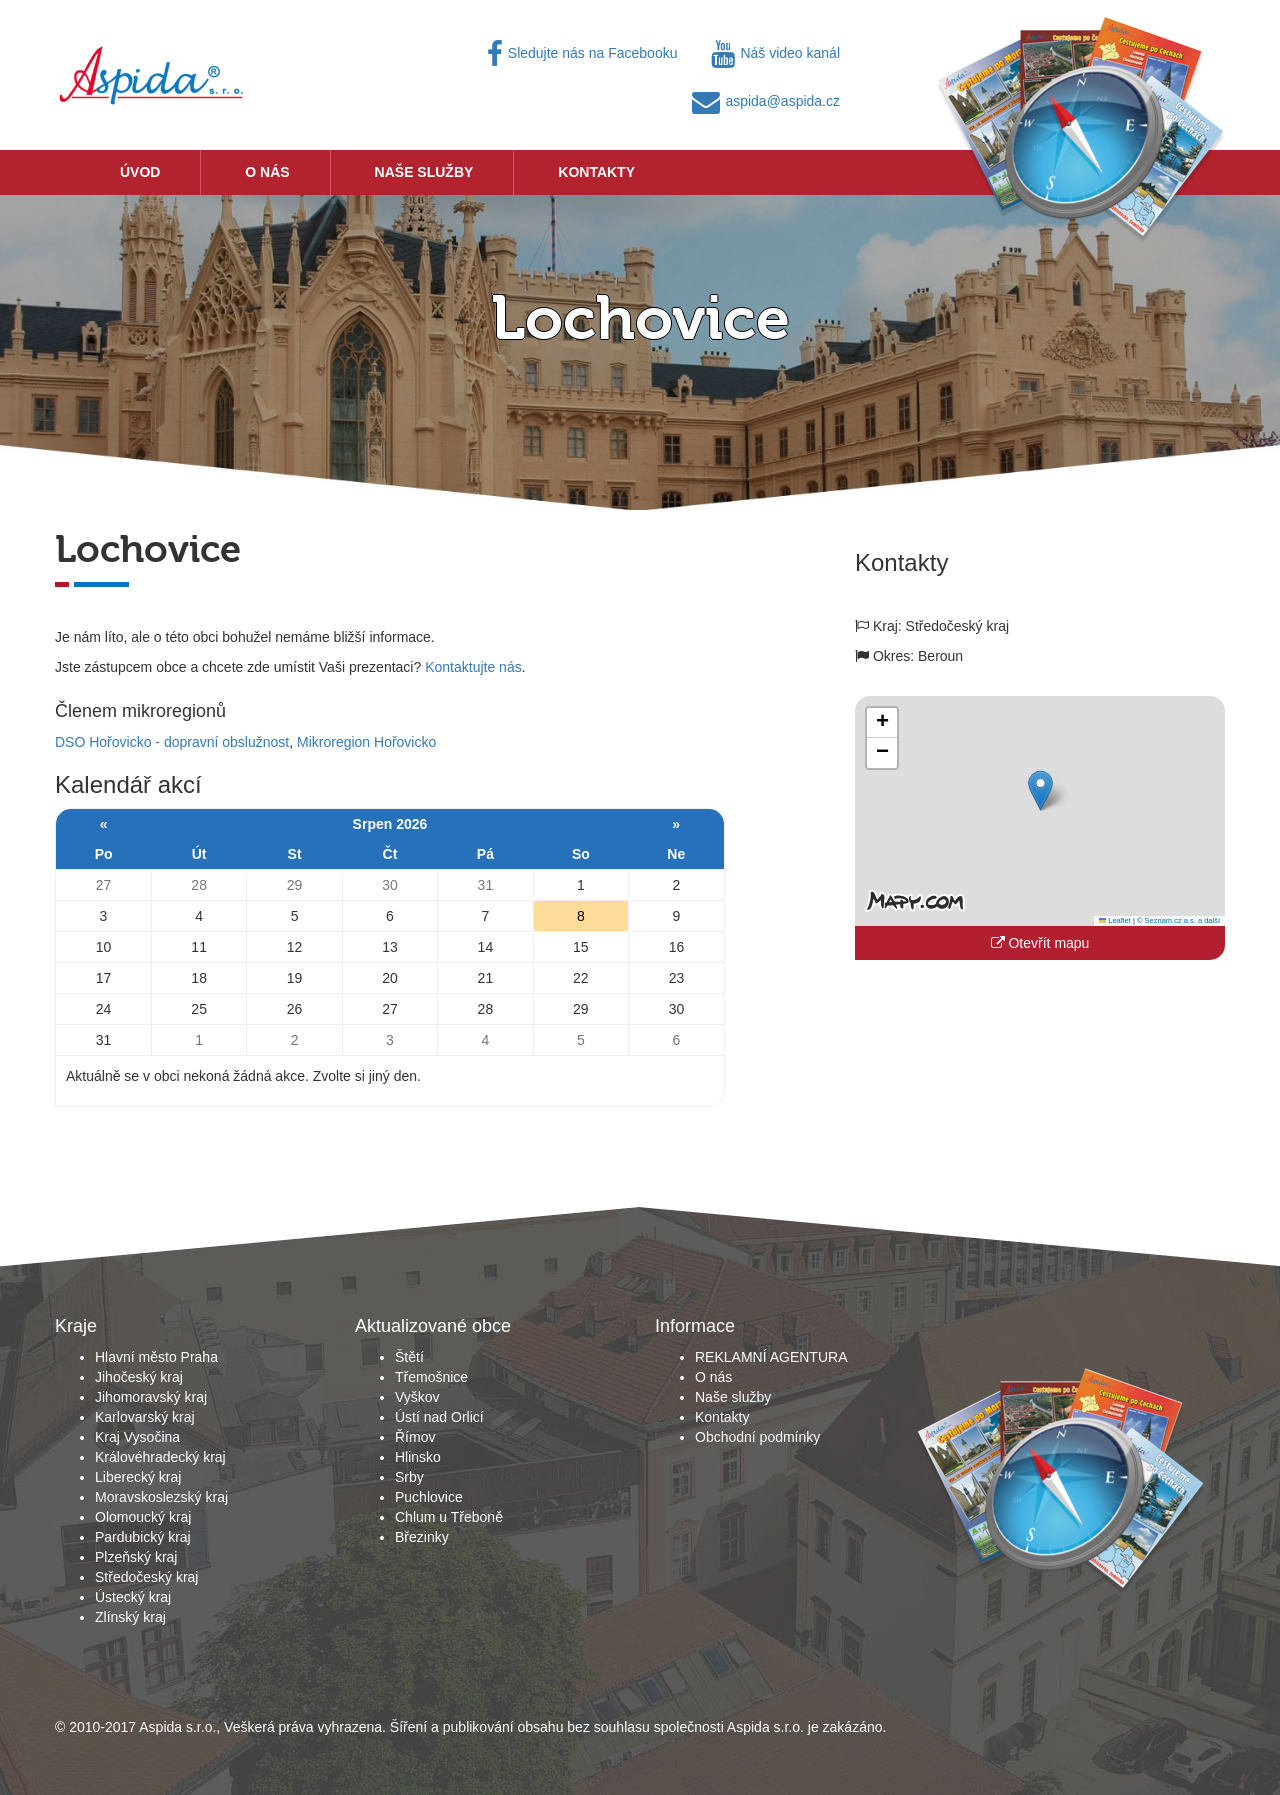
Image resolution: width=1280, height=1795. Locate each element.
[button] (1040, 790)
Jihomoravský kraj (151, 1397)
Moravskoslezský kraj (161, 1497)
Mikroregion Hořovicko (366, 742)
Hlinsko (418, 1457)
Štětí (409, 1357)
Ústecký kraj (133, 1597)
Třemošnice (431, 1377)
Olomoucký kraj (143, 1517)
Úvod (140, 172)
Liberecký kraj (138, 1477)
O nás (267, 172)
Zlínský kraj (130, 1617)
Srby (409, 1477)
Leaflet (1115, 920)
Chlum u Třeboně (449, 1517)
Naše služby (424, 172)
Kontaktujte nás (473, 667)
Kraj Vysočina (137, 1437)
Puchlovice (429, 1497)
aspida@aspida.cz (766, 101)
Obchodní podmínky (757, 1437)
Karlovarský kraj (145, 1417)
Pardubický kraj (143, 1537)
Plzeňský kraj (136, 1557)
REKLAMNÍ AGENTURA (771, 1357)
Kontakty (596, 172)
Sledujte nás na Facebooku (582, 53)
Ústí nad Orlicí (439, 1417)
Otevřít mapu (1040, 943)
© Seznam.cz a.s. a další (1178, 920)
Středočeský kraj (146, 1577)
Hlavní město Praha (156, 1357)
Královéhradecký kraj (160, 1457)
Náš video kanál (775, 53)
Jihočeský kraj (139, 1377)
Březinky (422, 1537)
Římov (415, 1437)
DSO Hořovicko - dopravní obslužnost (172, 742)
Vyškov (417, 1397)
